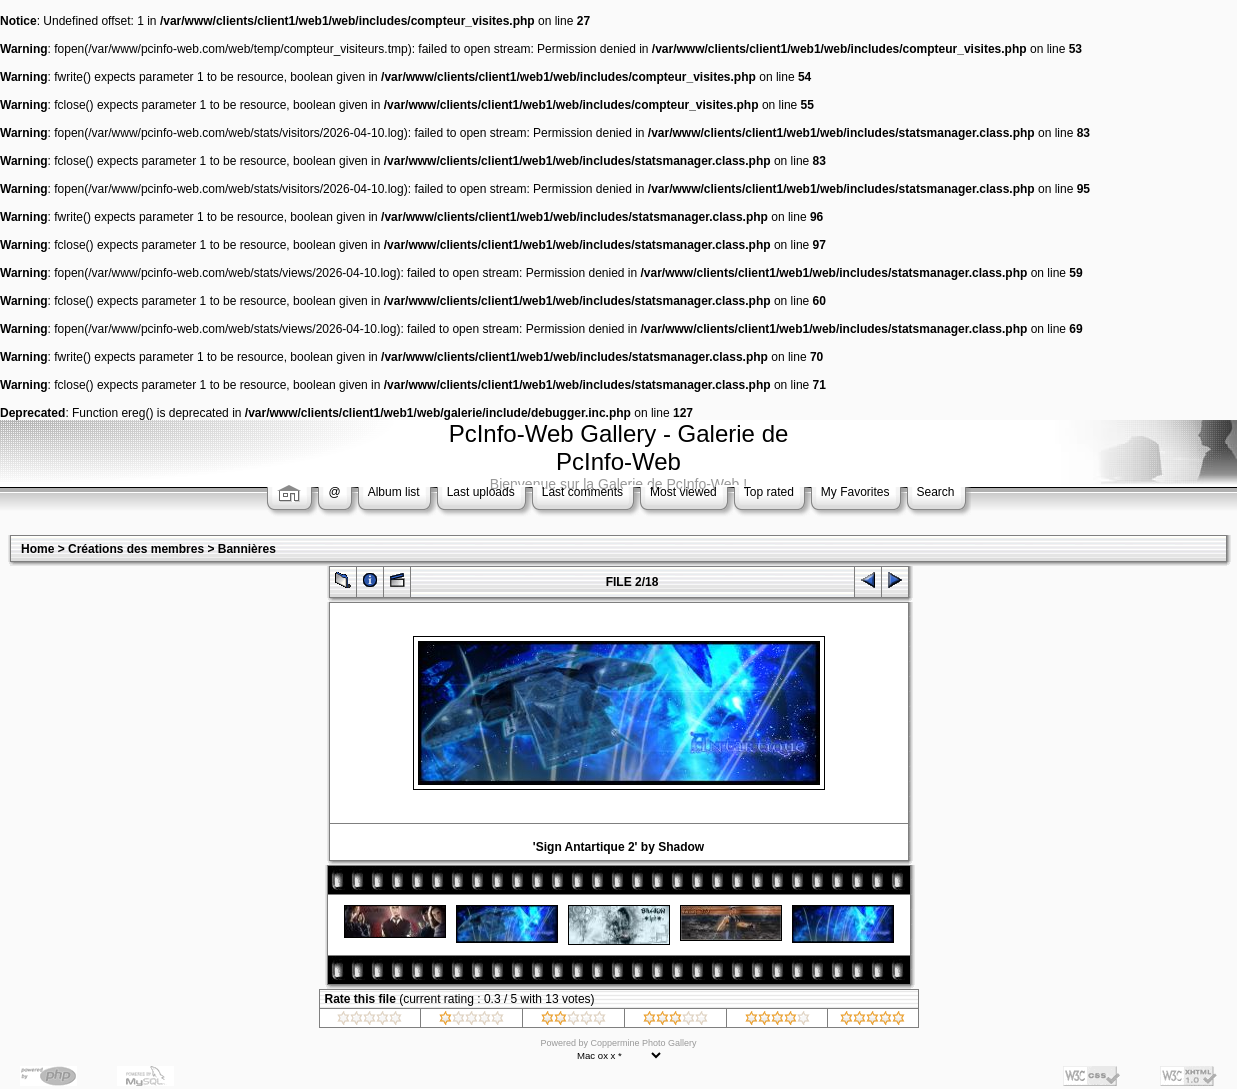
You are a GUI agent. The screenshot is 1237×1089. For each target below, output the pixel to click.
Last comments (582, 492)
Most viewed (683, 492)
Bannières (247, 549)
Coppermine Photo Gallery (643, 1043)
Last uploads (481, 492)
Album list (394, 492)
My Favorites (855, 492)
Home (37, 549)
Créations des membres (136, 549)
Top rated (769, 492)
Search (936, 492)
